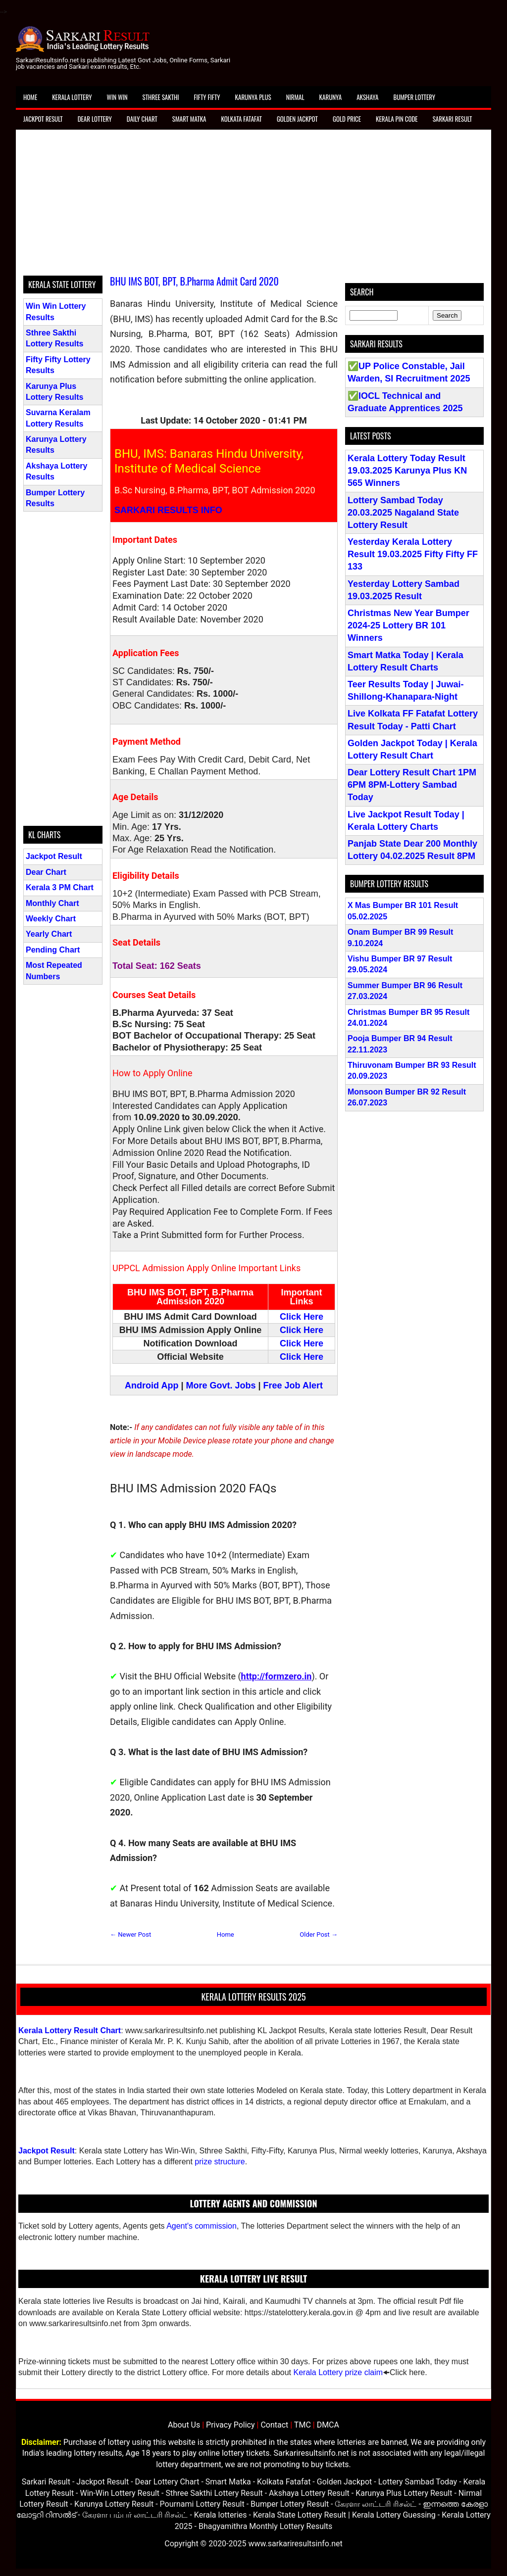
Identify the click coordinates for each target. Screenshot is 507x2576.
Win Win (116, 97)
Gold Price (347, 119)
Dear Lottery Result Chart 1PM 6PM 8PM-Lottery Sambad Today (412, 784)
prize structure (220, 2161)
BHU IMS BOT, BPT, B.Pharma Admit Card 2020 (194, 281)
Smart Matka (189, 119)
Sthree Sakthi (161, 97)
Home (30, 97)
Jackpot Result (43, 119)
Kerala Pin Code (397, 119)
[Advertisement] (253, 206)
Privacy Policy (230, 2425)
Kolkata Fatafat (241, 119)
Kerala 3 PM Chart (60, 887)
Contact (274, 2425)
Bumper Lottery (414, 97)
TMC (302, 2425)
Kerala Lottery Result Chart (69, 2030)
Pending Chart (53, 950)
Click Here (301, 1317)
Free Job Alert (293, 1385)
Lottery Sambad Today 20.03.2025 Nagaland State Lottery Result (403, 512)
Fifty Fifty (207, 97)
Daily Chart (142, 119)
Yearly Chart (49, 934)
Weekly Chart (51, 918)
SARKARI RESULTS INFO (168, 510)
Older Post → (319, 1934)
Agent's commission (201, 2226)
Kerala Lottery (72, 97)
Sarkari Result (452, 119)
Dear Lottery (95, 119)
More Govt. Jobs (220, 1385)
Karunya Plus (253, 97)
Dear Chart (46, 872)
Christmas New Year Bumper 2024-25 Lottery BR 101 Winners (408, 625)
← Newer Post (130, 1934)
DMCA (328, 2425)
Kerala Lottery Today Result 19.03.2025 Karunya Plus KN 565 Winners (407, 470)
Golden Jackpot (297, 119)
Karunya (330, 97)
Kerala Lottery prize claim (338, 2372)
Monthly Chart (52, 903)
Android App (151, 1385)
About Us (184, 2425)
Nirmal (295, 97)
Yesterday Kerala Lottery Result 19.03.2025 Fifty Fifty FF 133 (413, 554)
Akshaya (367, 97)
